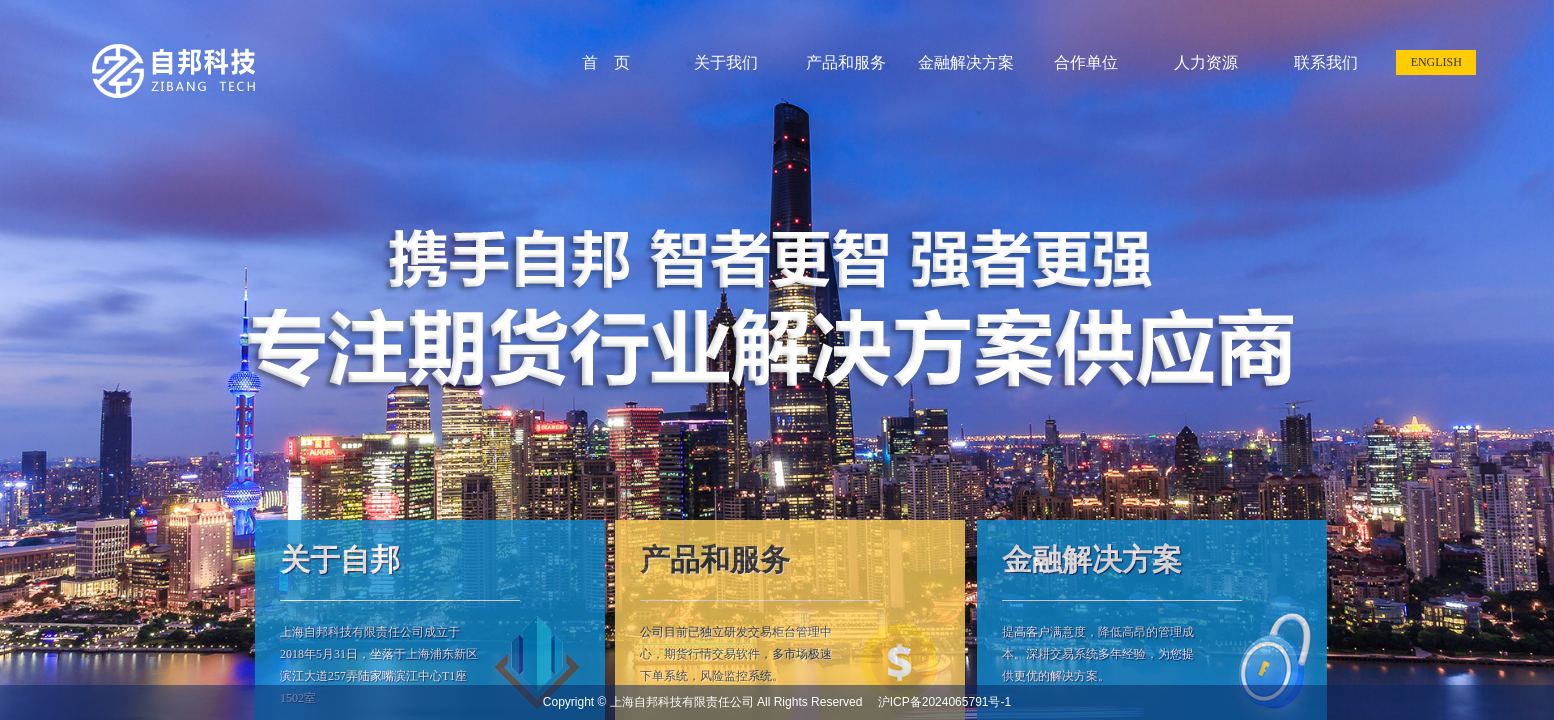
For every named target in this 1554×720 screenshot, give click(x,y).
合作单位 (1086, 62)
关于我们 (726, 62)
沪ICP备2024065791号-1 (938, 702)
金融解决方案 (966, 62)
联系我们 (1326, 62)
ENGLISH (1436, 62)
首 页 (606, 62)
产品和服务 (846, 62)
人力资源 (1206, 62)
